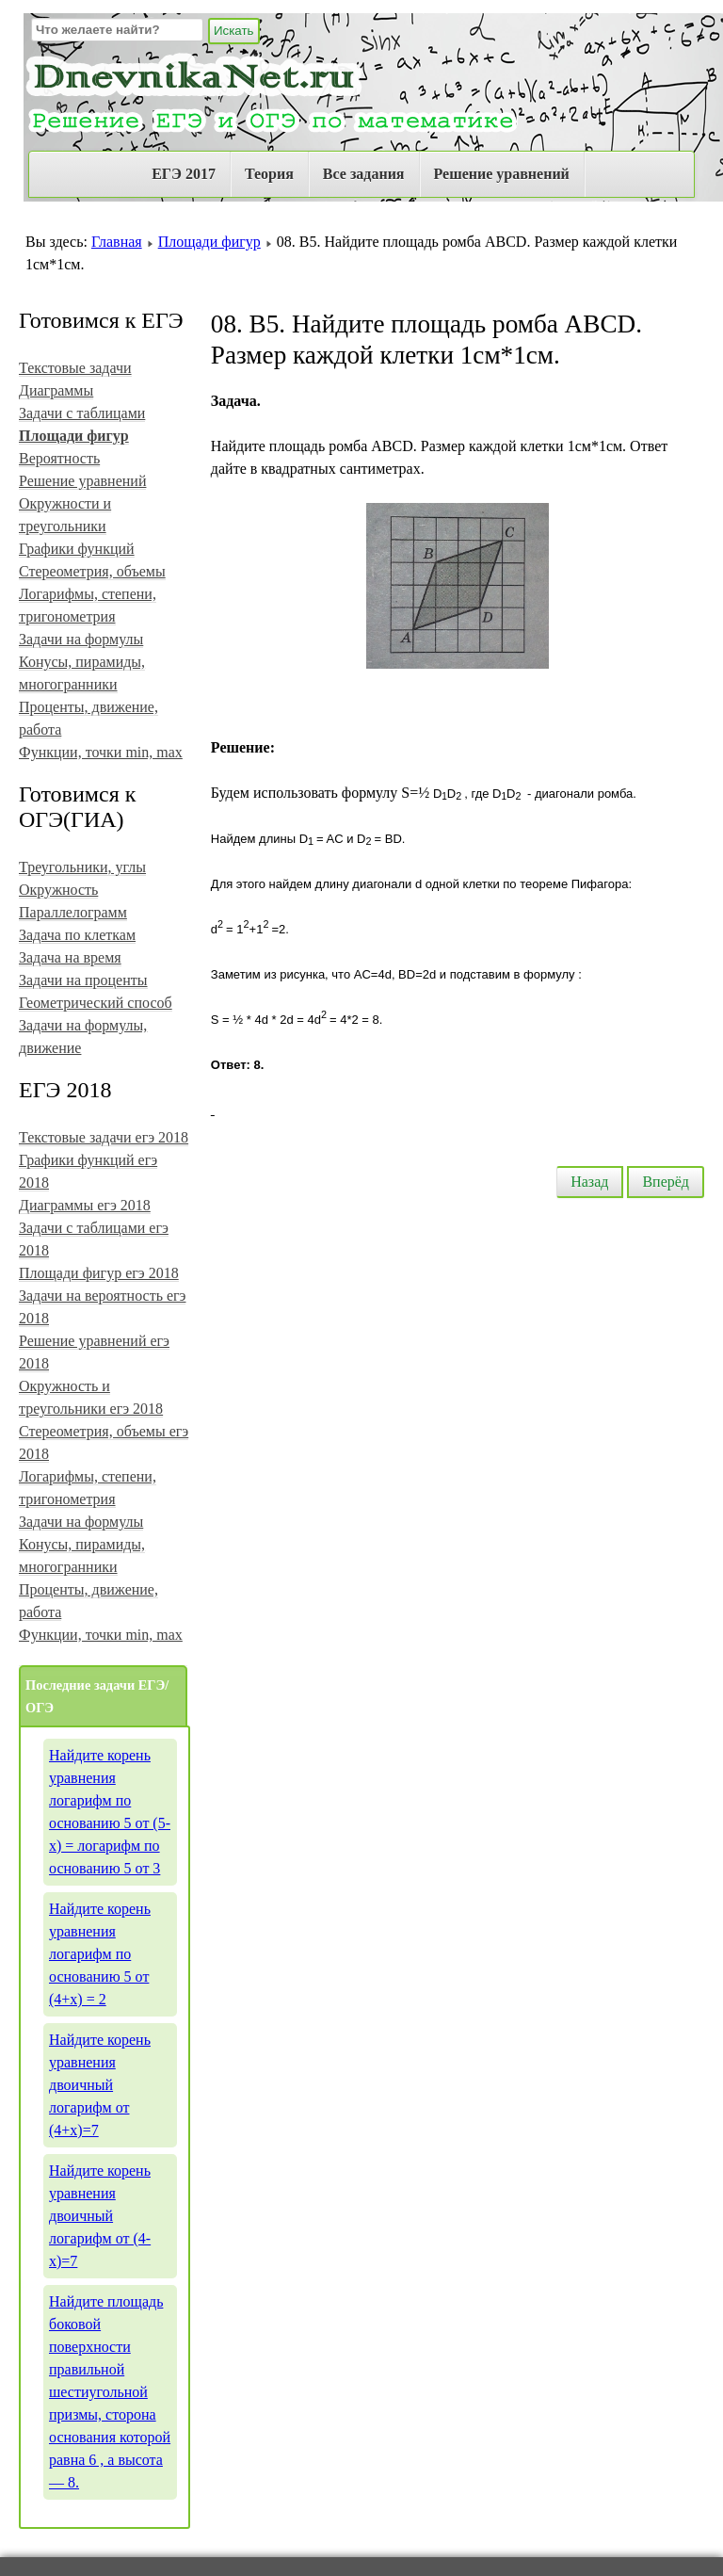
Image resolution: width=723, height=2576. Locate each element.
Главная (116, 242)
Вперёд (665, 1182)
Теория (269, 174)
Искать (234, 31)
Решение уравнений (502, 174)
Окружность (58, 890)
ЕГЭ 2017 (184, 174)
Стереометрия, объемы (92, 571)
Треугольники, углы (82, 867)
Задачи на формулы (81, 639)
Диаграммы (56, 390)
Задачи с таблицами (82, 413)
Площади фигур (209, 242)
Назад (589, 1182)
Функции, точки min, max (101, 752)
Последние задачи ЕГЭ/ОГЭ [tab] (97, 1696)
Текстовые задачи (75, 368)
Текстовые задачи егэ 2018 (103, 1137)
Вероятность (59, 458)
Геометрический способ (95, 1003)
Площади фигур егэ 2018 (99, 1273)
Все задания (364, 174)
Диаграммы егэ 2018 (85, 1205)
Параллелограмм (73, 912)
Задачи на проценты (83, 980)
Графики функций (77, 549)
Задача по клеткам (77, 935)
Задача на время (70, 957)
